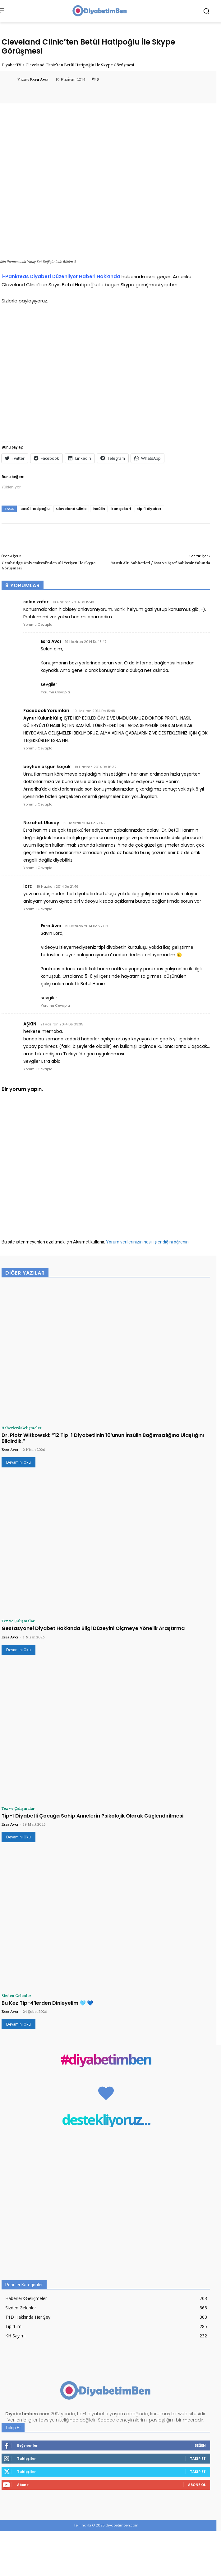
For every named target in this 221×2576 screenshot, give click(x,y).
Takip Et (198, 2458)
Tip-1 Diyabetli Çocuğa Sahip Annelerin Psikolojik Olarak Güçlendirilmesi (92, 1815)
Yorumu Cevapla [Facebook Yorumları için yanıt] (38, 748)
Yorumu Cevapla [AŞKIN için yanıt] (38, 1069)
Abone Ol (197, 2484)
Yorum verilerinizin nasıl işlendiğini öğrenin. (148, 1241)
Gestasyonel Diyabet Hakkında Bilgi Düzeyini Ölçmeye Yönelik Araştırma (93, 1628)
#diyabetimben (106, 2059)
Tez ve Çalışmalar (18, 1620)
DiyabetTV (11, 64)
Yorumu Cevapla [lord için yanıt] (38, 908)
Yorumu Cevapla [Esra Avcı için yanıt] (55, 692)
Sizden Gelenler (16, 1995)
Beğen (200, 2445)
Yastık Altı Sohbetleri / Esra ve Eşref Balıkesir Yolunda (160, 562)
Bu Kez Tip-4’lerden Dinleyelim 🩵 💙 (47, 2003)
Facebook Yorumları (46, 710)
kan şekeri (121, 508)
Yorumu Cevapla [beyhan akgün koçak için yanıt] (38, 804)
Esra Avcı (39, 79)
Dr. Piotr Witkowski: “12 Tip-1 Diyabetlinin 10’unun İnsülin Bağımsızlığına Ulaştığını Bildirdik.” (103, 1438)
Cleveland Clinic (71, 508)
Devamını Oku (18, 1462)
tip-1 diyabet (149, 508)
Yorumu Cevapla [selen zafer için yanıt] (38, 624)
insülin (99, 508)
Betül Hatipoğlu (35, 508)
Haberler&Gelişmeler (21, 1427)
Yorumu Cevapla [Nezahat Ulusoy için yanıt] (38, 867)
